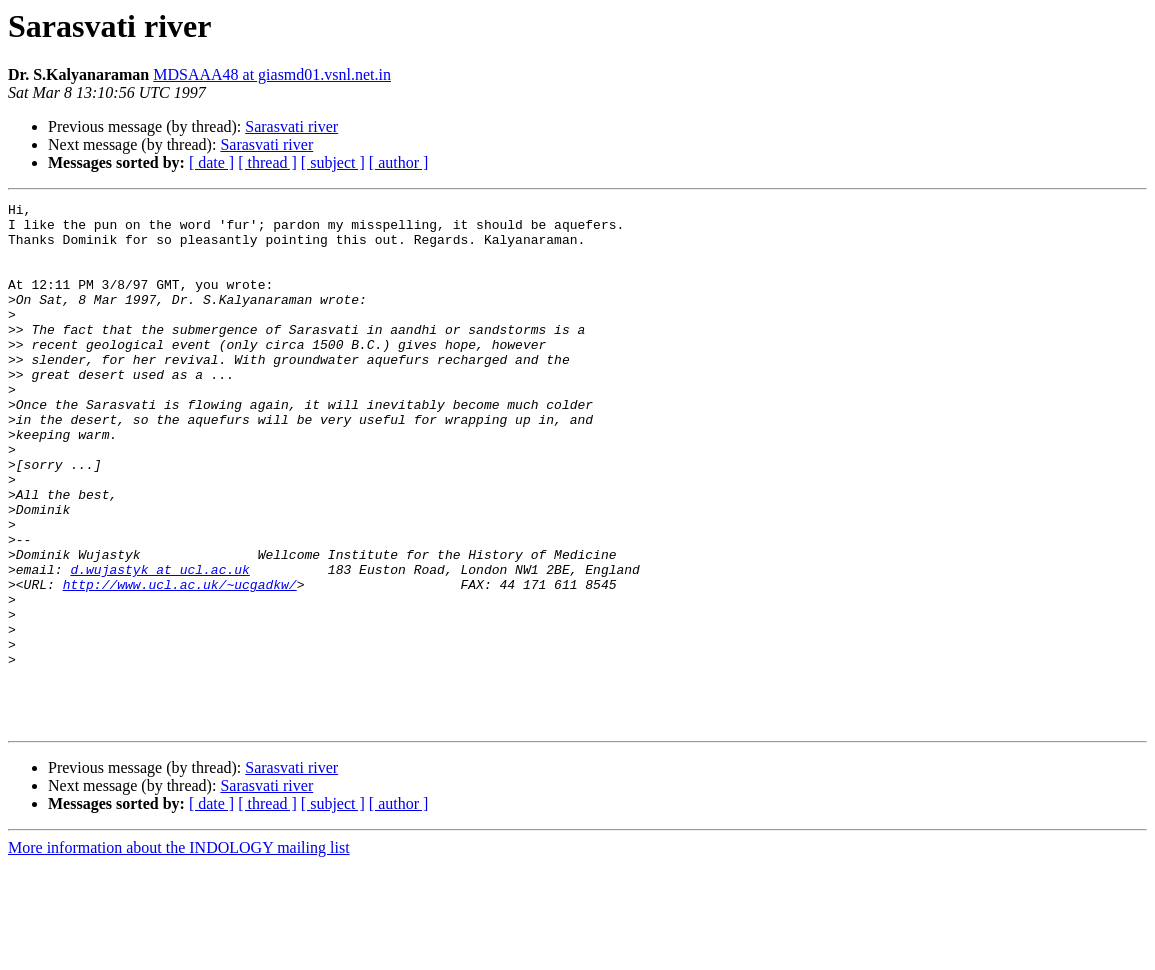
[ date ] (211, 162)
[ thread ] (267, 162)
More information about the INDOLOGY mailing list (179, 952)
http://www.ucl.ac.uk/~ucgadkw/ (180, 662)
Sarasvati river (291, 126)
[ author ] (399, 162)
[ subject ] (333, 162)
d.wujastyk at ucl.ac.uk (159, 644)
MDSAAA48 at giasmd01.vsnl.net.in (272, 74)
